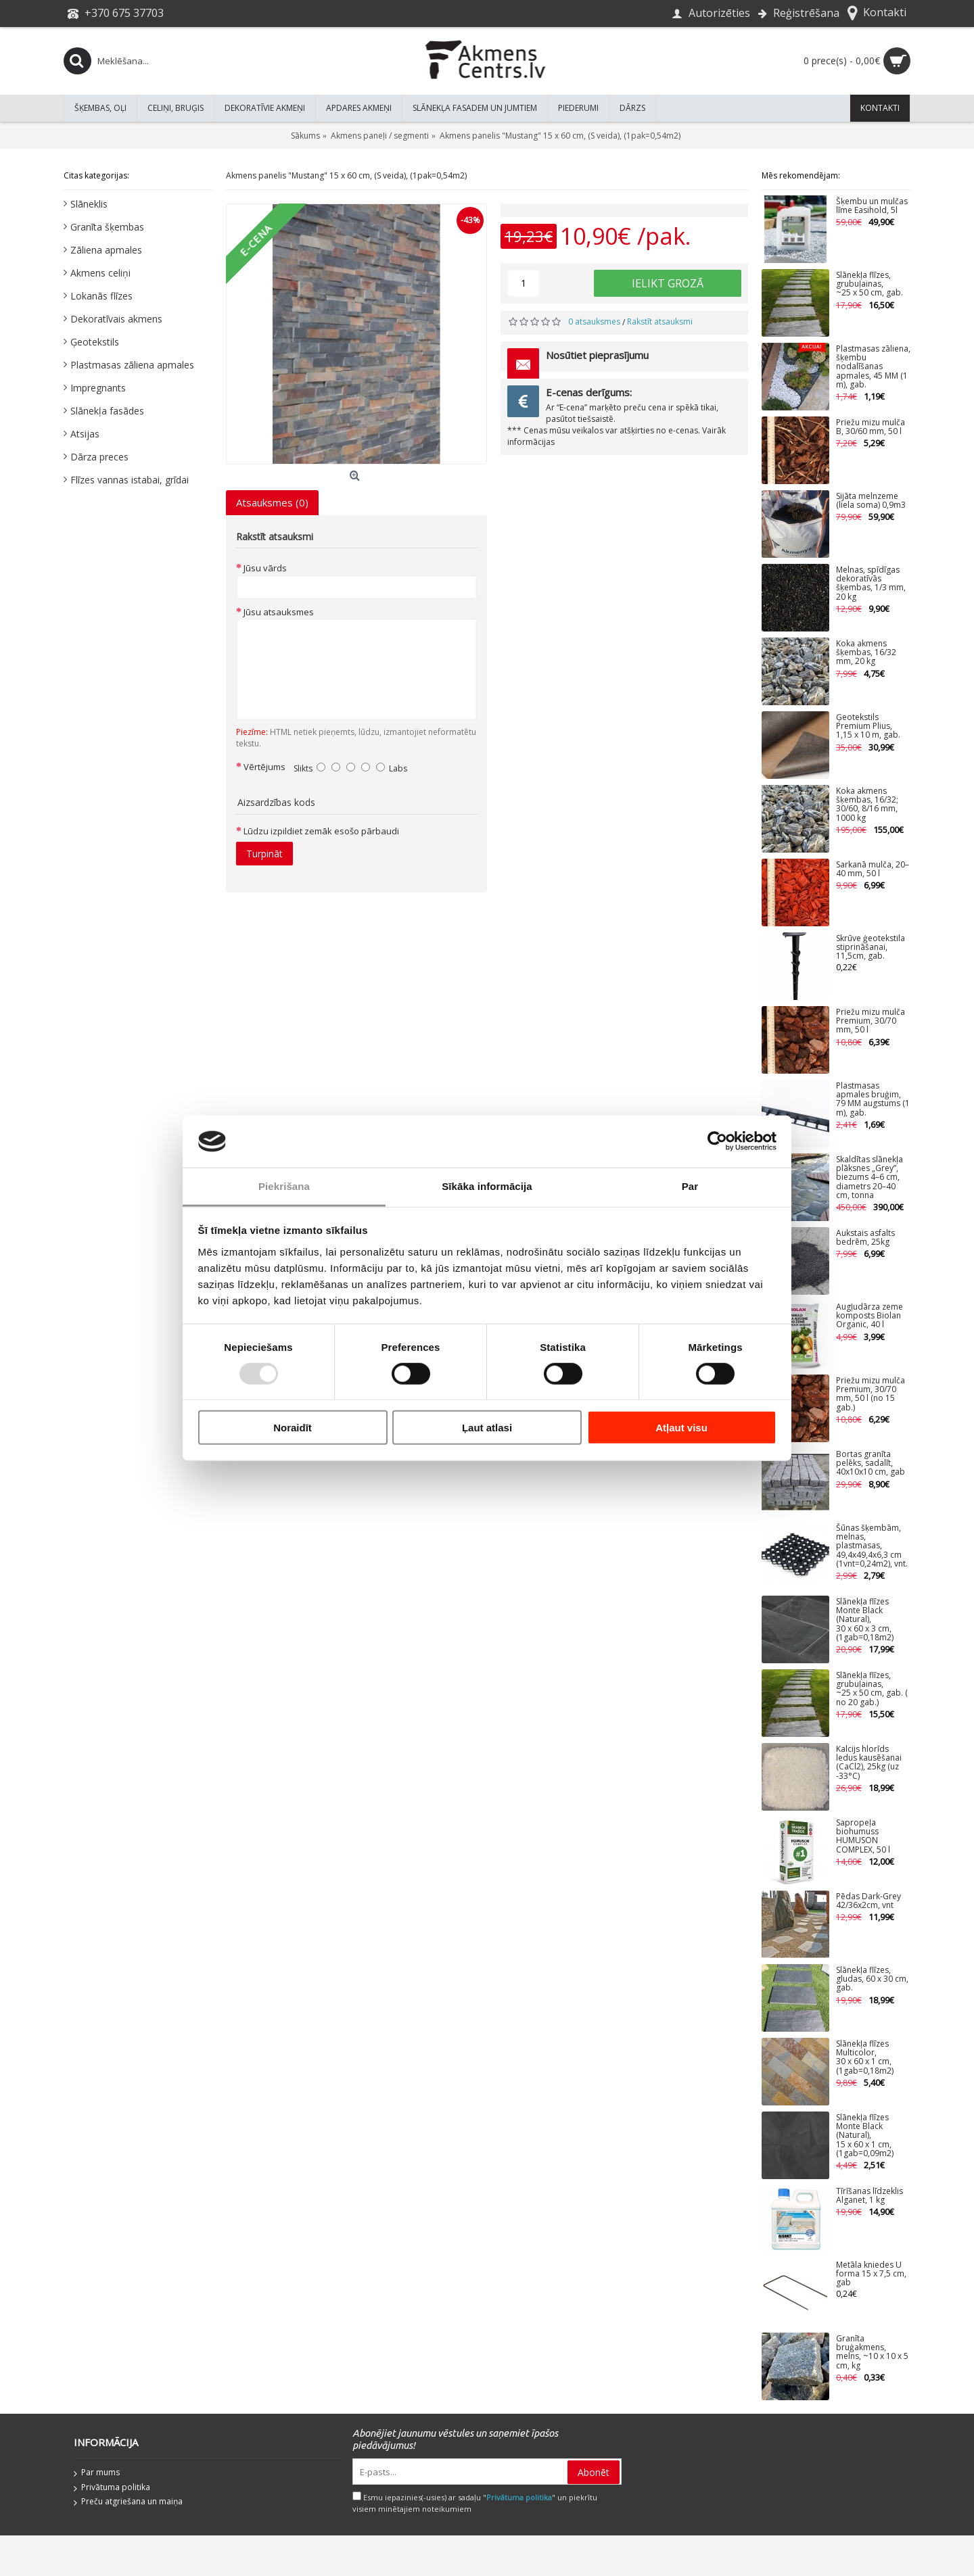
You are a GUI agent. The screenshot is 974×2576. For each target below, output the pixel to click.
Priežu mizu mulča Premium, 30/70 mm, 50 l (870, 1021)
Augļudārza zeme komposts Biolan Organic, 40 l (869, 1316)
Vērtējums (264, 767)
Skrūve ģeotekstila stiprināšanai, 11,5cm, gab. (870, 947)
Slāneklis (89, 203)
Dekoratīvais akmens (116, 318)
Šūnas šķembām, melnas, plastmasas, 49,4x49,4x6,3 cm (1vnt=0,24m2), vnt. (872, 1546)
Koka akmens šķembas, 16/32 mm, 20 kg (866, 653)
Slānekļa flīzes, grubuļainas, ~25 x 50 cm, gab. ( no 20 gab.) (872, 1689)
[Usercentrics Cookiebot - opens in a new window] (717, 1141)
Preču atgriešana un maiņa (128, 2502)
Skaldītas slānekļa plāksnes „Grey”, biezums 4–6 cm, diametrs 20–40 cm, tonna (869, 1178)
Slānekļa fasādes (107, 410)
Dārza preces (99, 456)
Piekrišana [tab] (284, 1186)
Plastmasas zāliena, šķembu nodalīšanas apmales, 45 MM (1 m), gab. (873, 367)
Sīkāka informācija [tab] (487, 1186)
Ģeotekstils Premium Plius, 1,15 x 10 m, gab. (868, 726)
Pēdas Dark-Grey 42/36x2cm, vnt (868, 1901)
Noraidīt (292, 1427)
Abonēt (593, 2472)
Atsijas (84, 433)
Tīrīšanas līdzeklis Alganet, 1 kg (869, 2196)
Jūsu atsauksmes (279, 612)
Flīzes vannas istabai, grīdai (129, 479)
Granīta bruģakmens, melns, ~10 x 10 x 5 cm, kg (872, 2352)
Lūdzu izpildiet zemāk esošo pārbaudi (321, 831)
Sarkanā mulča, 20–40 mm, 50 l (872, 869)
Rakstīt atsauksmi (660, 321)
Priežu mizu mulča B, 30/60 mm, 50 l (870, 427)
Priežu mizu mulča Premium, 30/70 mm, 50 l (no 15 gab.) (870, 1394)
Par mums (97, 2473)
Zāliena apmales (106, 249)
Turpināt (264, 853)
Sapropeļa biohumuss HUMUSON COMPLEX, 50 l (863, 1836)
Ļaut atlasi (487, 1427)
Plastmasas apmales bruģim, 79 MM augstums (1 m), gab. (873, 1099)
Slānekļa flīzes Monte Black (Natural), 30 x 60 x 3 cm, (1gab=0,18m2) (865, 1620)
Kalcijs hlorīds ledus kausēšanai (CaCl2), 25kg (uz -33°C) (869, 1763)
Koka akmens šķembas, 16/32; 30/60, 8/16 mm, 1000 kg (867, 805)
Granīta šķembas (107, 226)
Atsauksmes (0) (272, 502)
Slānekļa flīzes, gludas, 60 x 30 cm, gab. (872, 1979)
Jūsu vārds (265, 568)
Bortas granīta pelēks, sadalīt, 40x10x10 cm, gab (870, 1463)
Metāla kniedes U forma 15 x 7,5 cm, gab (871, 2274)
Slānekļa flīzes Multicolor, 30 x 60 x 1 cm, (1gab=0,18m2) (865, 2057)
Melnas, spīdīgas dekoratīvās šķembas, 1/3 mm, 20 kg (871, 583)
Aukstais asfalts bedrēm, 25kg (865, 1238)
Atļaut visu (681, 1427)
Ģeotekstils (94, 341)
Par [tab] (690, 1186)
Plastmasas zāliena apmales (132, 364)
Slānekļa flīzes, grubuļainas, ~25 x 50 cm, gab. (869, 284)
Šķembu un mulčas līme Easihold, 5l (872, 206)
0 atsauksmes (594, 321)
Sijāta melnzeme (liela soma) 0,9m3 (871, 501)
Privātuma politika (112, 2488)
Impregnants (98, 387)
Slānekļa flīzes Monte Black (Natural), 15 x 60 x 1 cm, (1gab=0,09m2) (865, 2136)
